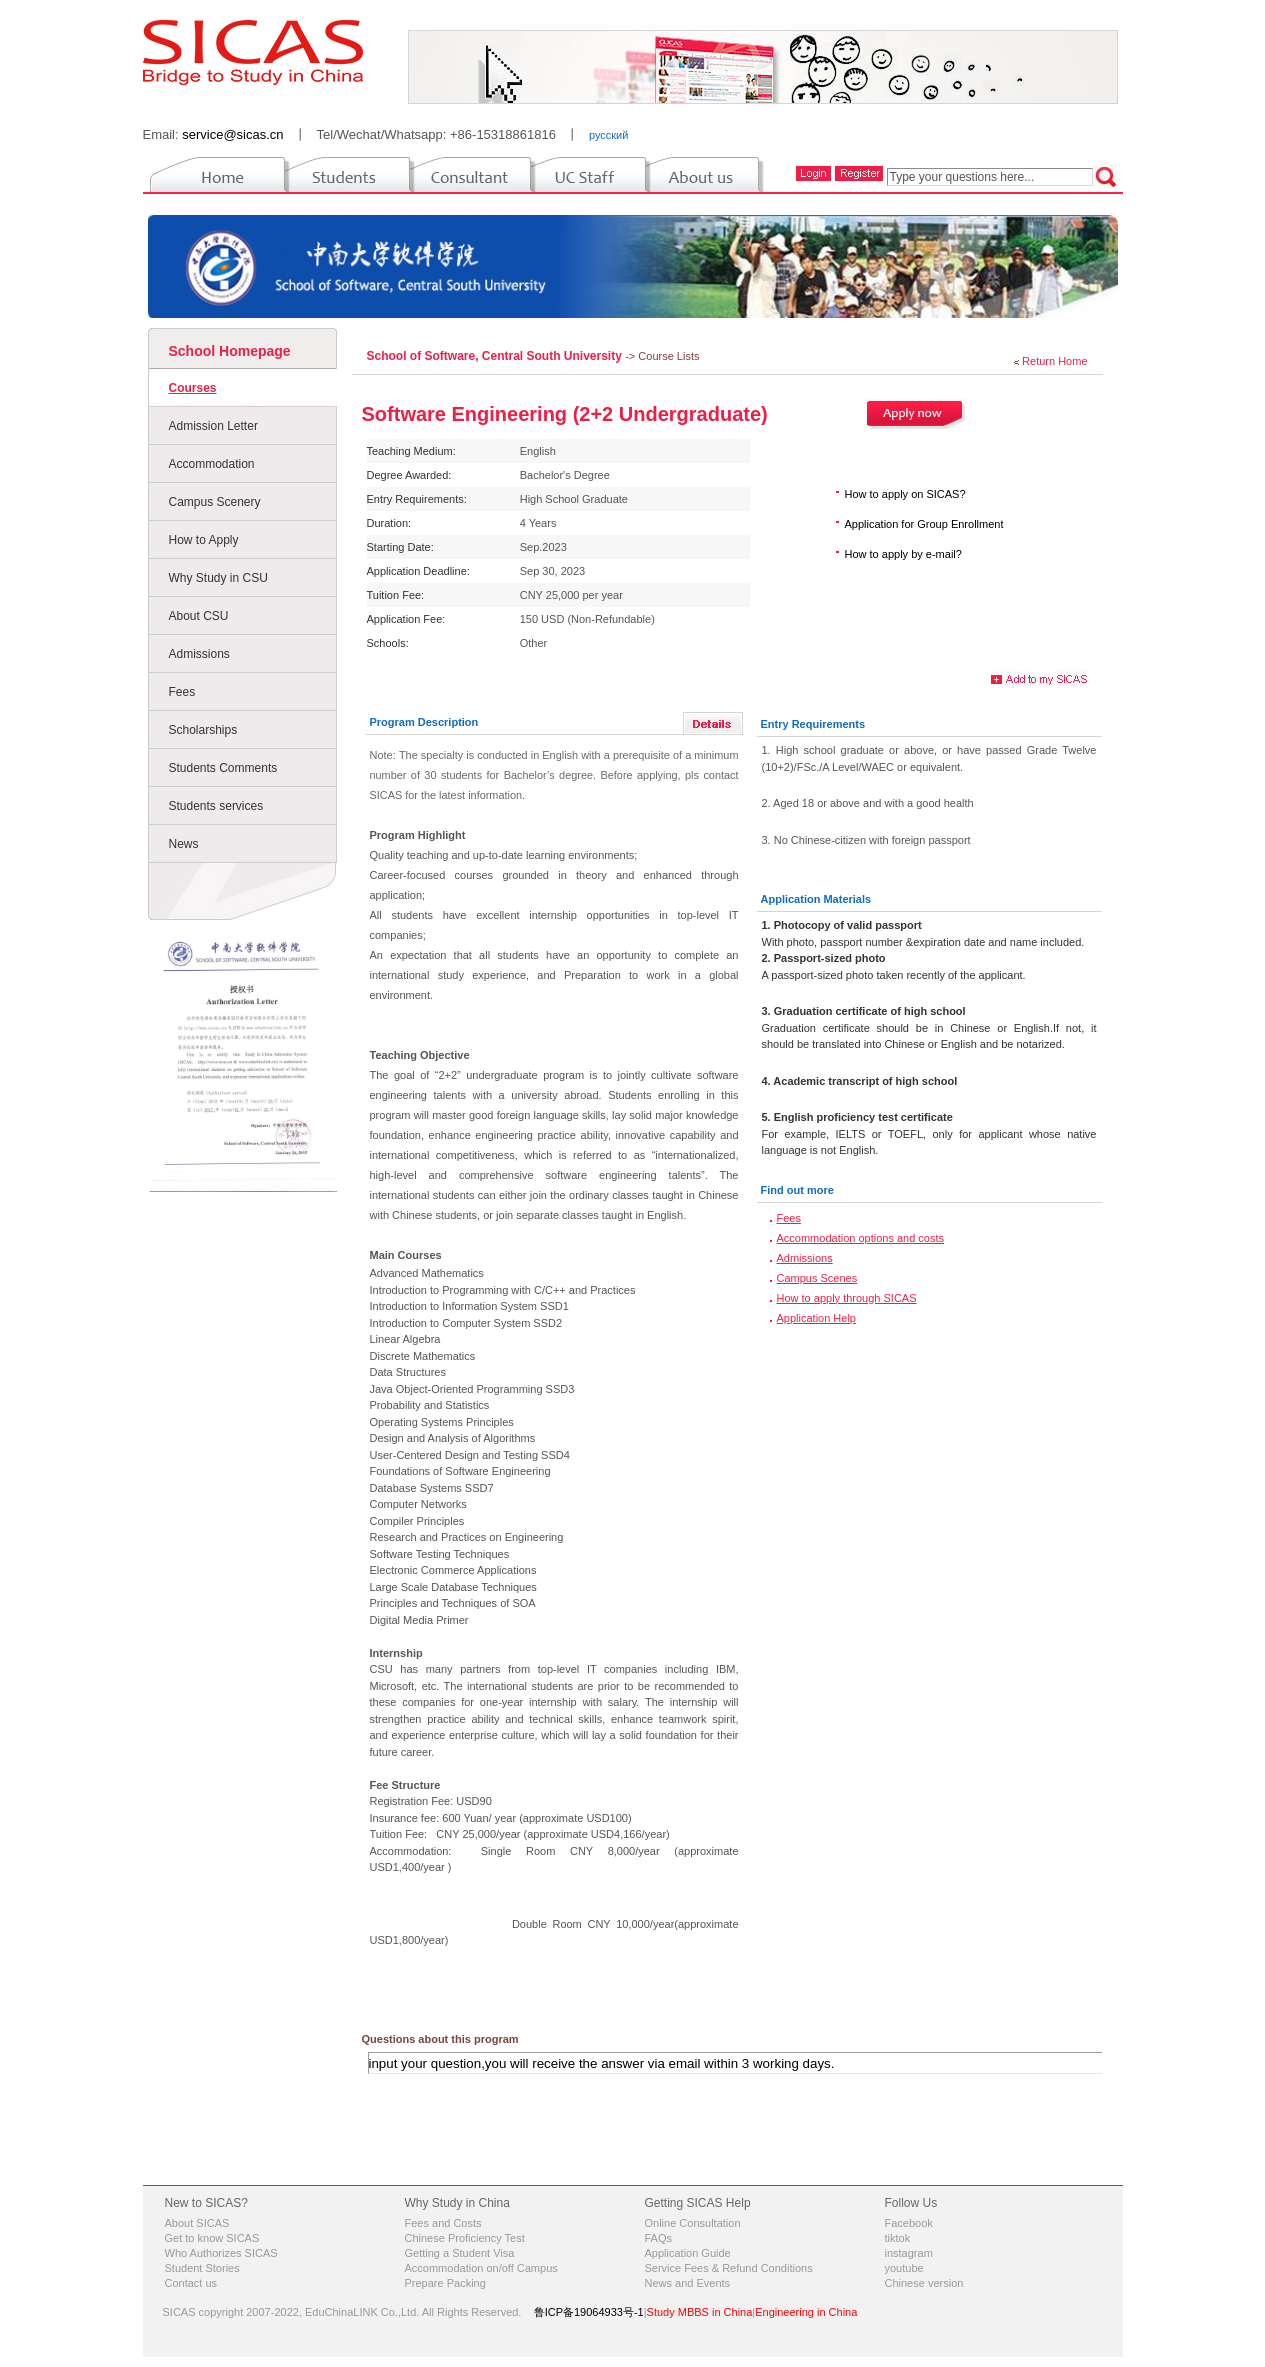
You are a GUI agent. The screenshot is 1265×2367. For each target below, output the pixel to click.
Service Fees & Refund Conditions (729, 2268)
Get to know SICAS (212, 2238)
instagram (909, 2253)
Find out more (797, 1190)
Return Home (1054, 361)
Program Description (424, 722)
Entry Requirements (813, 724)
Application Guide (688, 2253)
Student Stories (202, 2268)
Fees (182, 692)
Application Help (817, 1318)
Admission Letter (213, 426)
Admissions (199, 654)
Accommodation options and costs (861, 1238)
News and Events (688, 2283)
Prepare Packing (445, 2283)
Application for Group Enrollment (924, 524)
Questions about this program (440, 2039)
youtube (904, 2268)
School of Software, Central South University (496, 356)
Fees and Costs (443, 2223)
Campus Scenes (817, 1278)
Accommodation (212, 464)
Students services (216, 806)
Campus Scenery (215, 502)
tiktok (898, 2238)
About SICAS (197, 2223)
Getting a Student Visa (460, 2253)
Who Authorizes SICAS (221, 2253)
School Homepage (230, 351)
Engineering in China (806, 2312)
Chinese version (924, 2283)
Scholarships (203, 730)
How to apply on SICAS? (905, 494)
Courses (193, 388)
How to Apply (204, 540)
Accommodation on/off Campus (481, 2268)
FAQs (659, 2238)
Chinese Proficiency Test (465, 2238)
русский (608, 135)
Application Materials (816, 899)
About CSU (199, 616)
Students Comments (223, 768)
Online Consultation (693, 2223)
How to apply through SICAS (847, 1298)
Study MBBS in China (700, 2312)
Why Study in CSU (218, 578)
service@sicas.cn (232, 134)
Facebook (909, 2223)
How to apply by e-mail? (903, 554)
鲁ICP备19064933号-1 (589, 2312)
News (184, 844)
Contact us (191, 2283)
